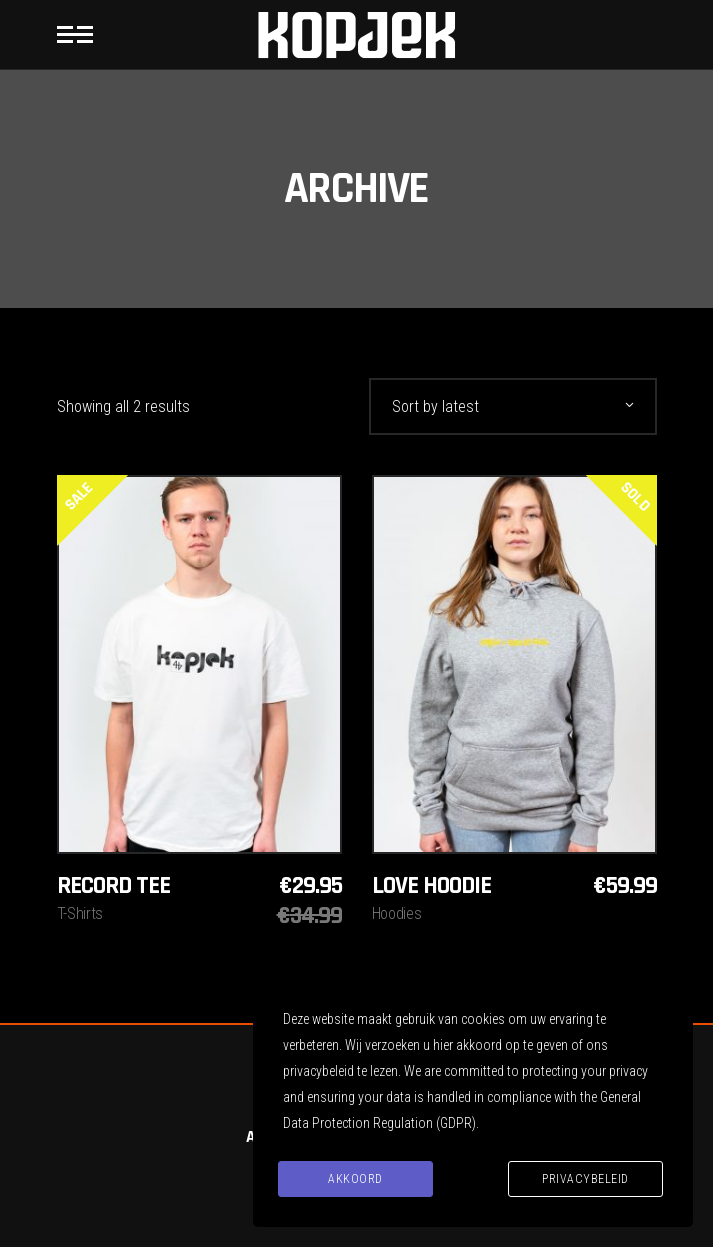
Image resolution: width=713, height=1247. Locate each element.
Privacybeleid (585, 1179)
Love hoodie (431, 886)
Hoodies (397, 913)
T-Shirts (80, 913)
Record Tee (113, 886)
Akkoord (355, 1179)
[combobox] (513, 406)
